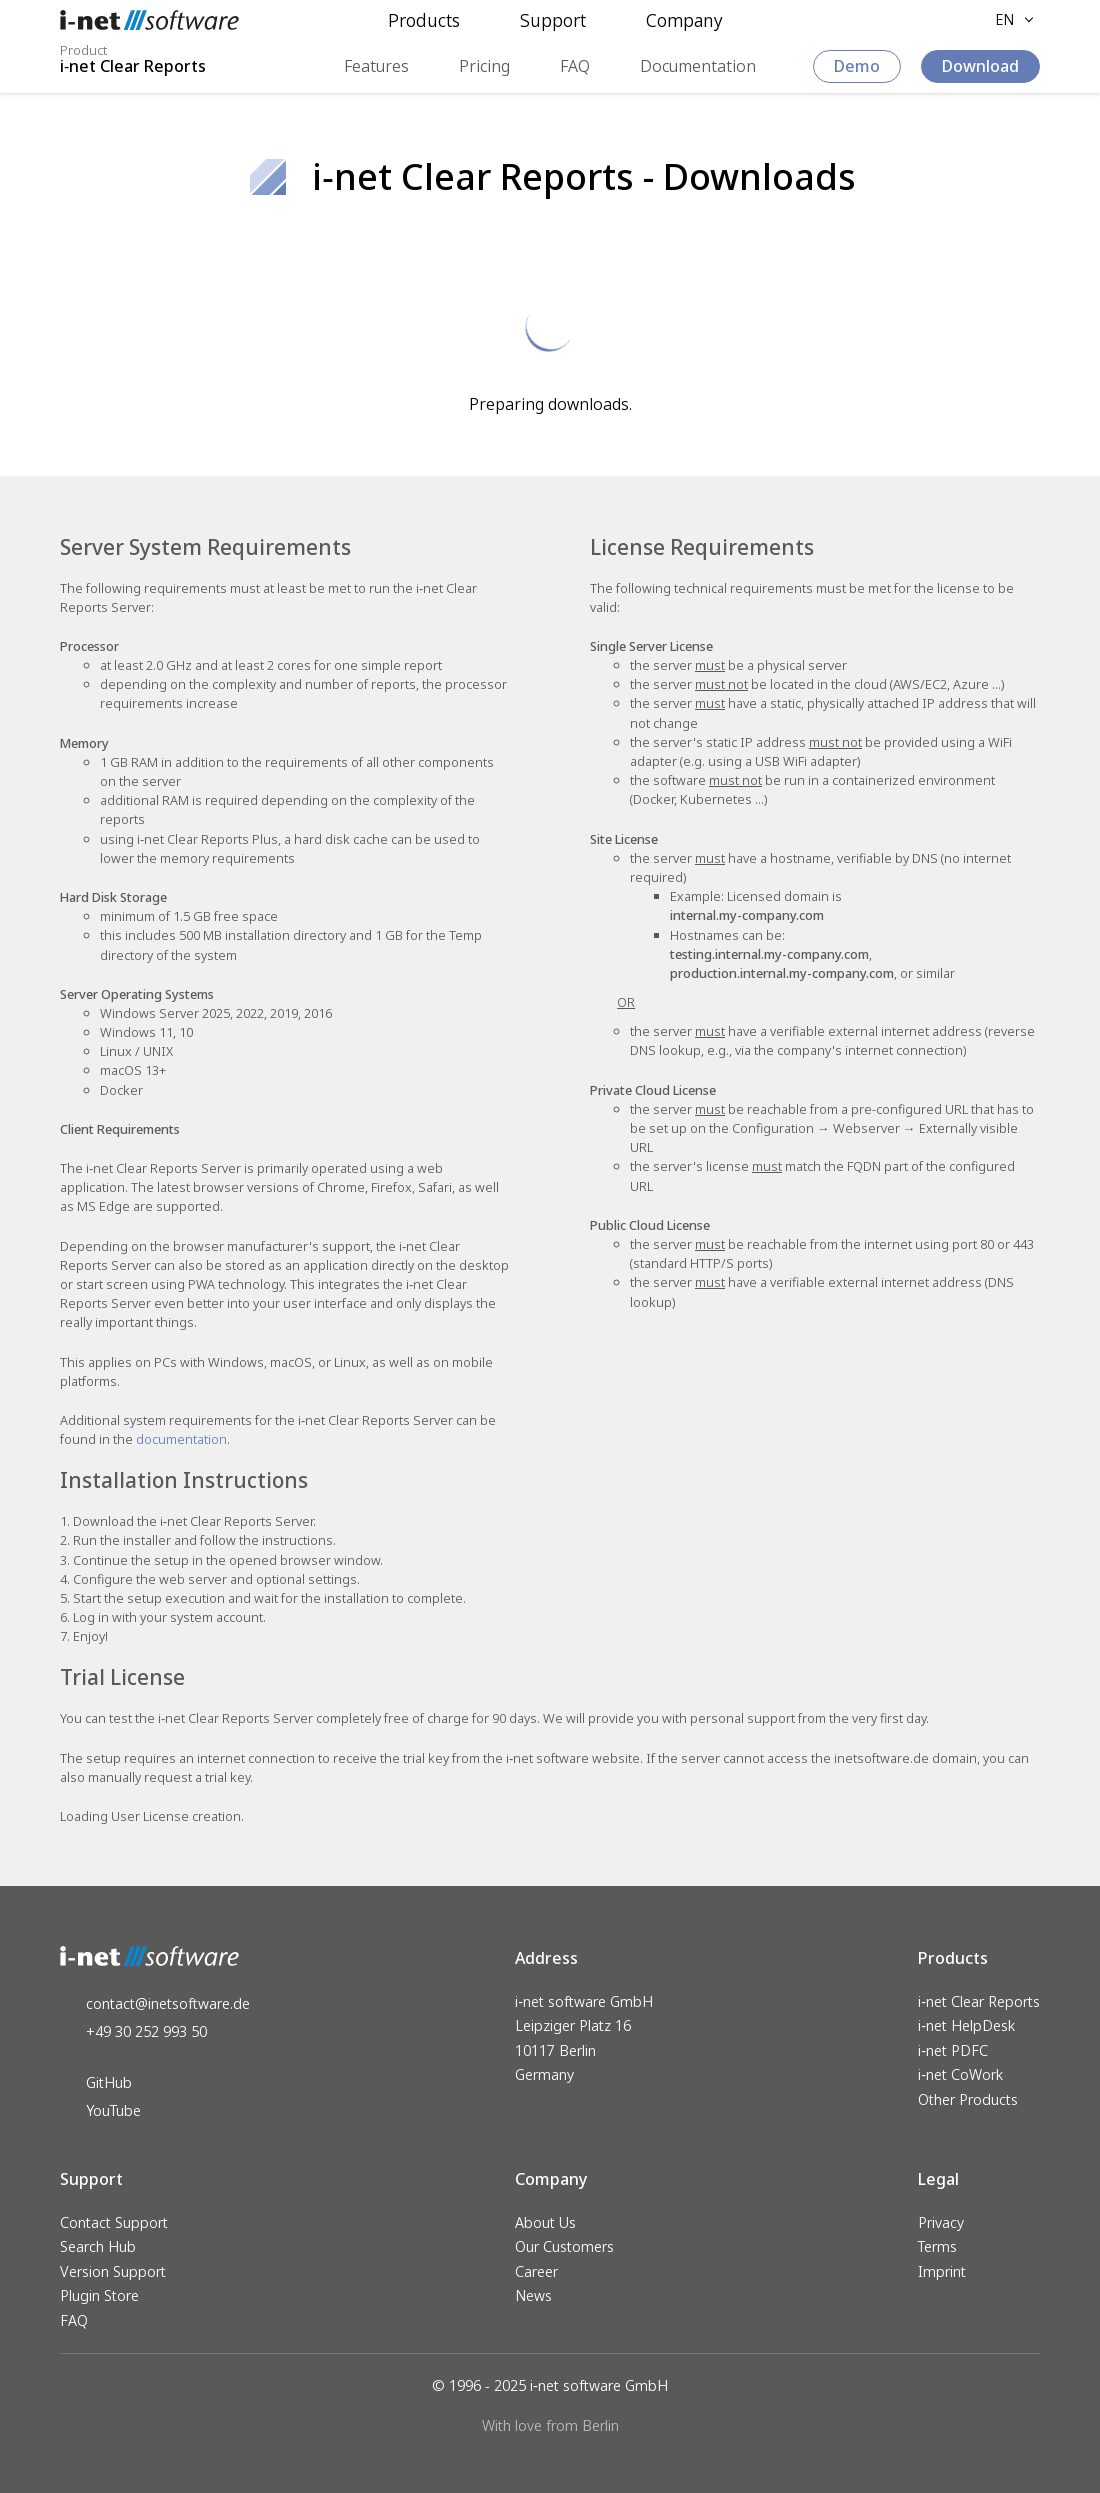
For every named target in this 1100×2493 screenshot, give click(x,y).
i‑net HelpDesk (966, 2026)
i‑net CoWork (960, 2075)
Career (536, 2271)
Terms (937, 2246)
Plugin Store (99, 2295)
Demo (857, 66)
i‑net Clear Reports (979, 2001)
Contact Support (114, 2222)
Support (553, 20)
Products (424, 20)
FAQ (575, 66)
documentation (181, 1439)
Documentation (698, 66)
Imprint (942, 2271)
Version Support (113, 2271)
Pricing (484, 66)
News (533, 2295)
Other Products (968, 2099)
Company (684, 20)
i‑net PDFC (953, 2050)
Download (980, 66)
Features (376, 66)
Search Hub (98, 2246)
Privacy (941, 2222)
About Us (545, 2222)
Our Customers (564, 2246)
